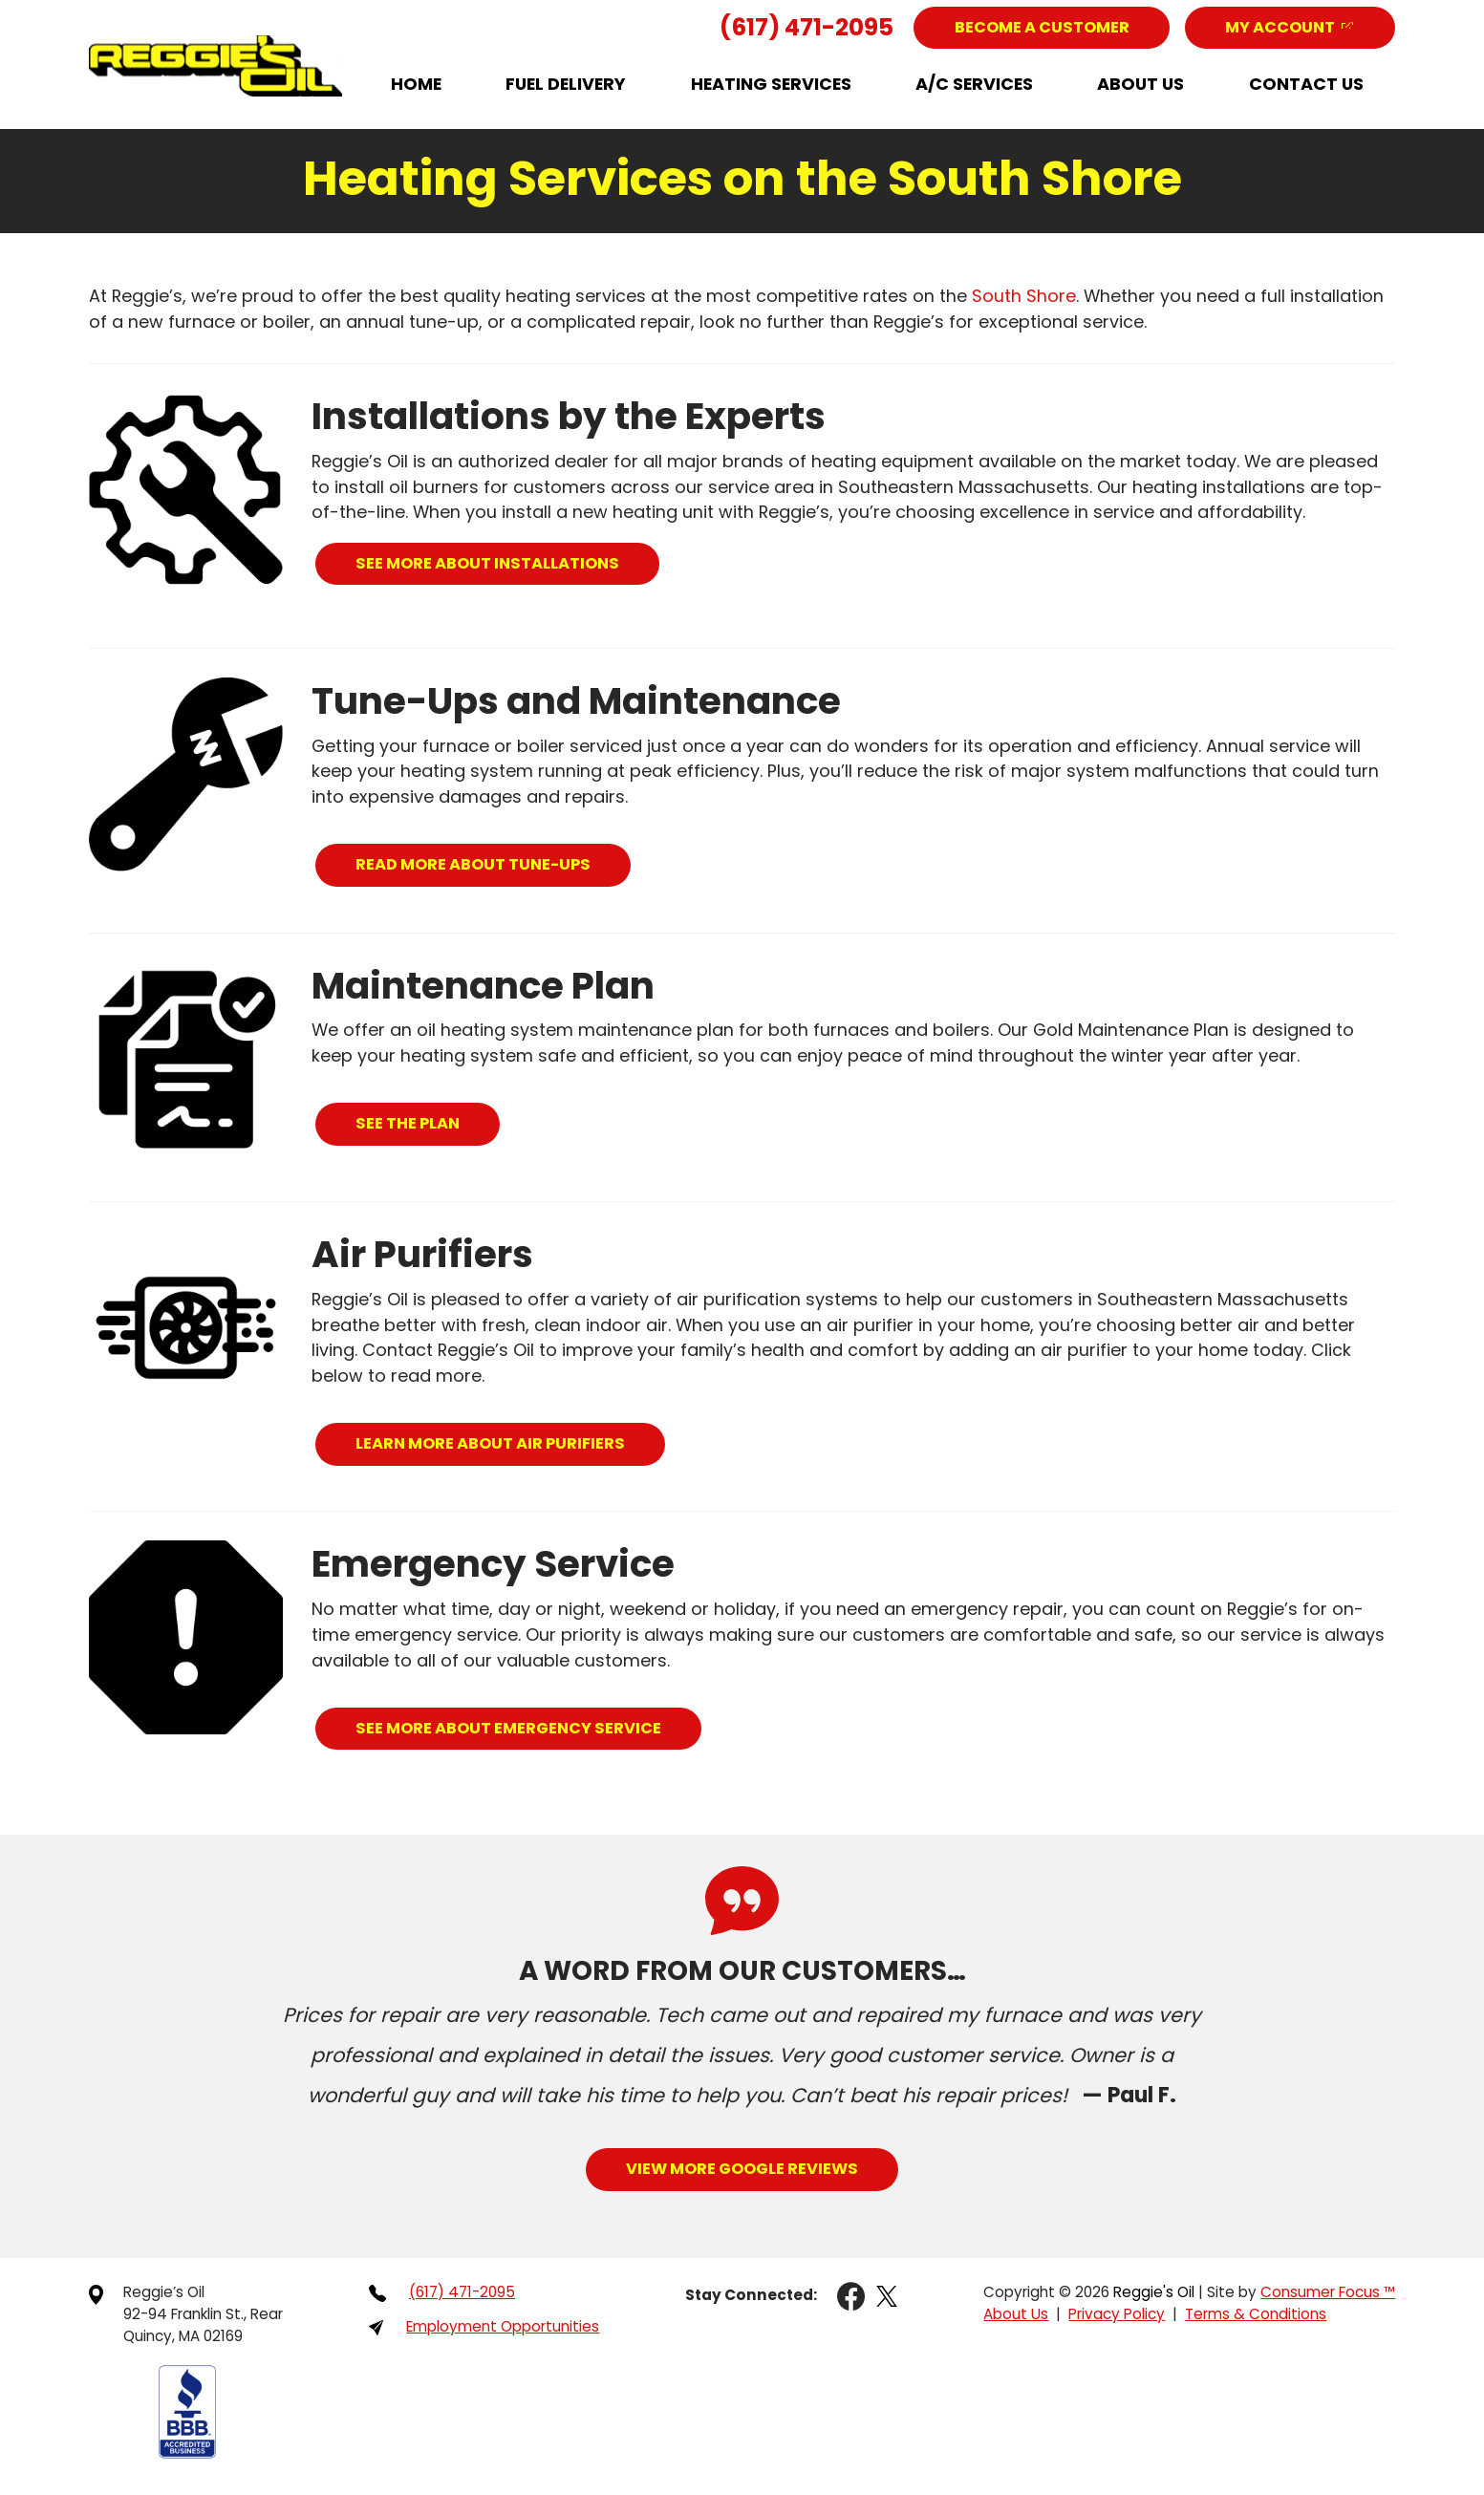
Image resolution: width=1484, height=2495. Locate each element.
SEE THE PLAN (408, 1124)
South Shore (1024, 296)
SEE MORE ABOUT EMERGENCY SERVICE (512, 1729)
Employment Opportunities (507, 2330)
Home (416, 85)
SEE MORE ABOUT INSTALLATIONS (491, 563)
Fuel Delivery (565, 85)
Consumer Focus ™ (1326, 2295)
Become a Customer (1036, 27)
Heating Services (771, 85)
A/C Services (974, 85)
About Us (1140, 85)
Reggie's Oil (1148, 2295)
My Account (1278, 27)
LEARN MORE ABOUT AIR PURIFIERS (493, 1444)
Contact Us (1306, 85)
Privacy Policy (1110, 2318)
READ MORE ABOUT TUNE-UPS (475, 865)
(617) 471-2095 (799, 27)
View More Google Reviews (742, 2171)
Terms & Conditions (1252, 2318)
